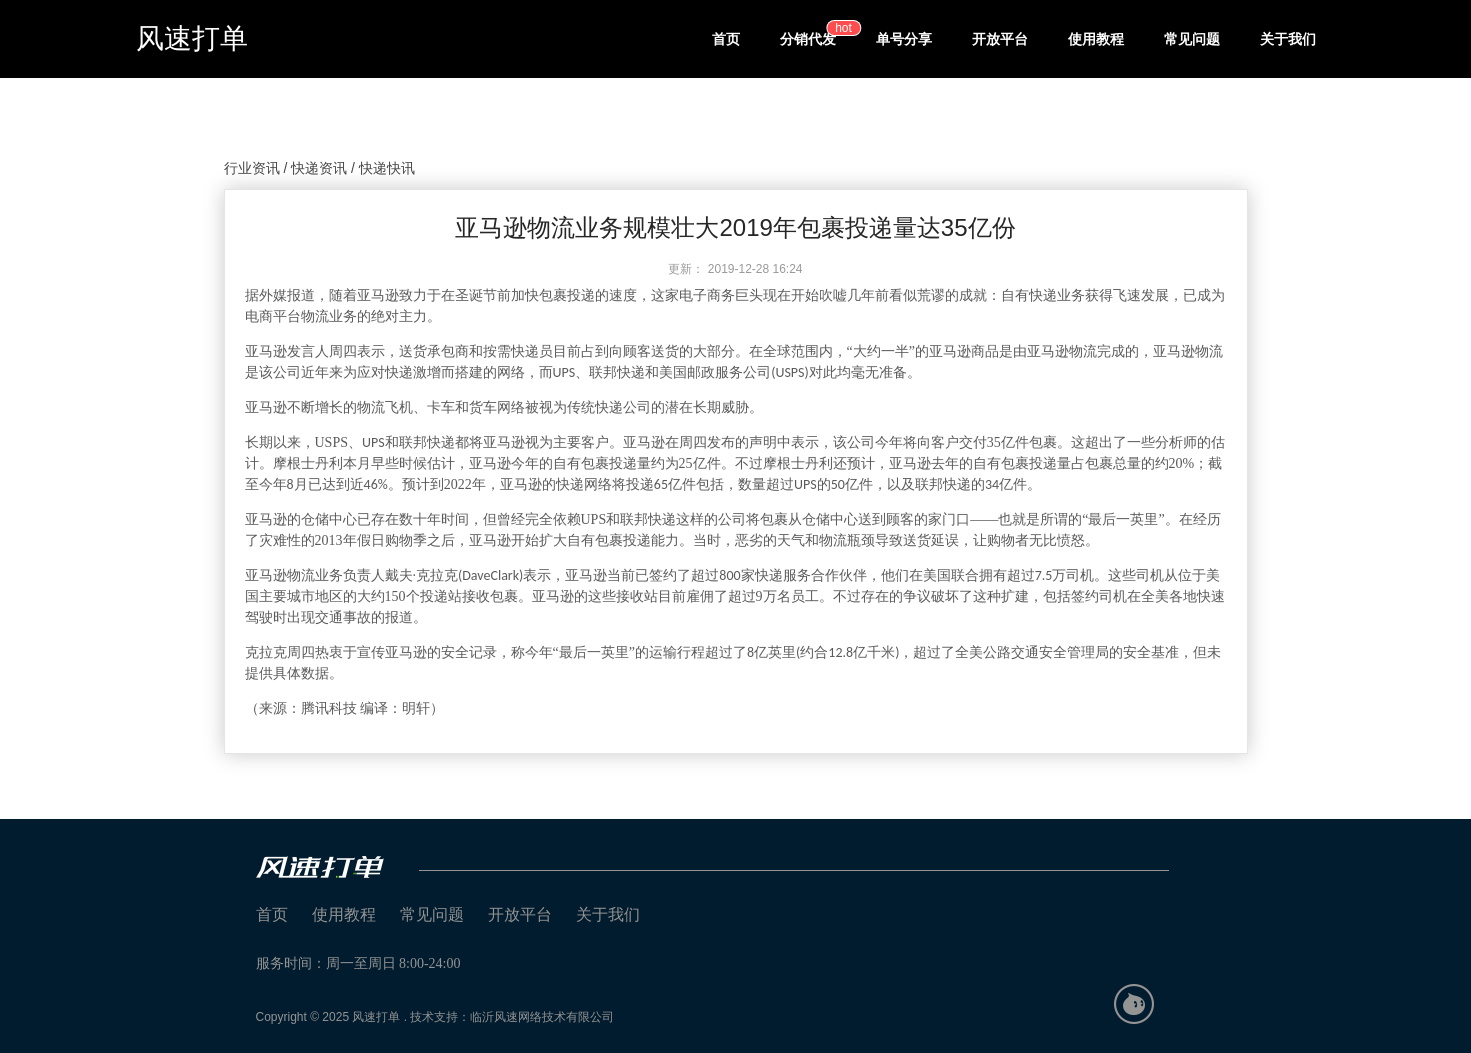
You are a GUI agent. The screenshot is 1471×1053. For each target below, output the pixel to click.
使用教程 (1096, 39)
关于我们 (1288, 39)
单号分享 (904, 39)
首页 (726, 39)
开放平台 (1000, 39)
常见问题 (1192, 39)
